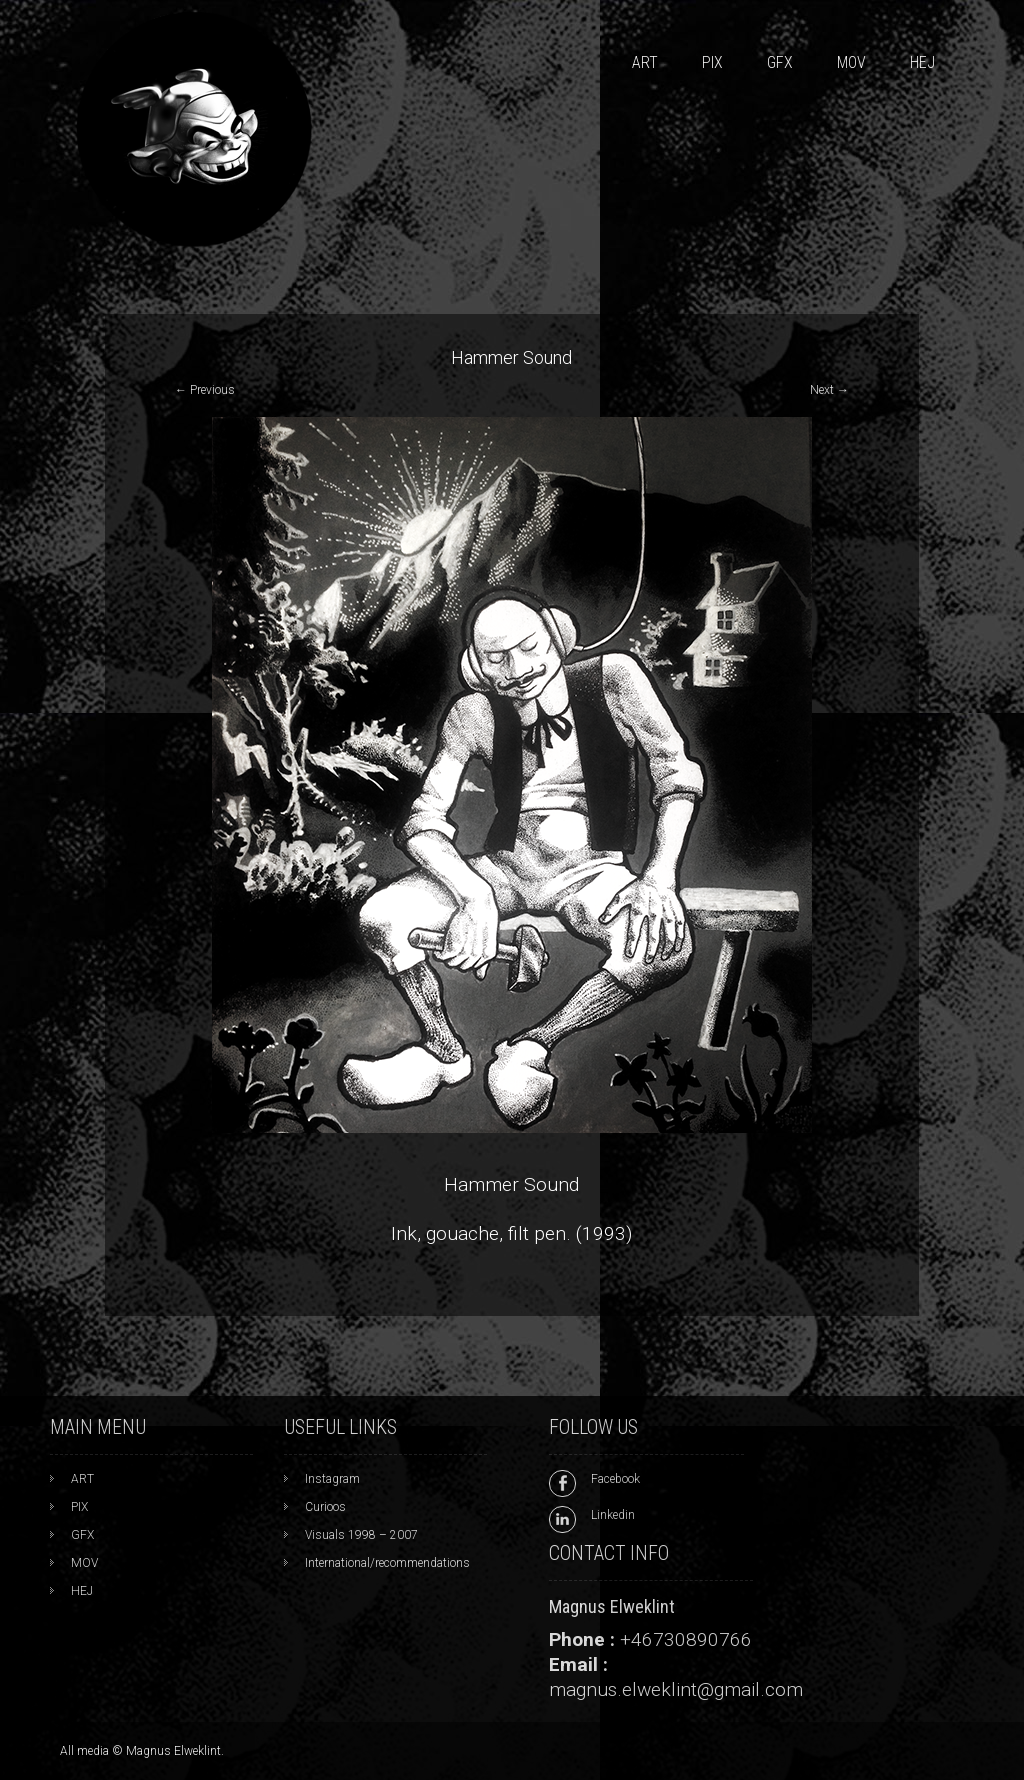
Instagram (332, 1479)
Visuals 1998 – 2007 (361, 1535)
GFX (780, 62)
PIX (712, 62)
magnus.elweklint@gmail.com (676, 1689)
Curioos (325, 1507)
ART (645, 62)
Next (829, 390)
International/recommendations (387, 1563)
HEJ (922, 62)
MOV (851, 62)
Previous (205, 390)
